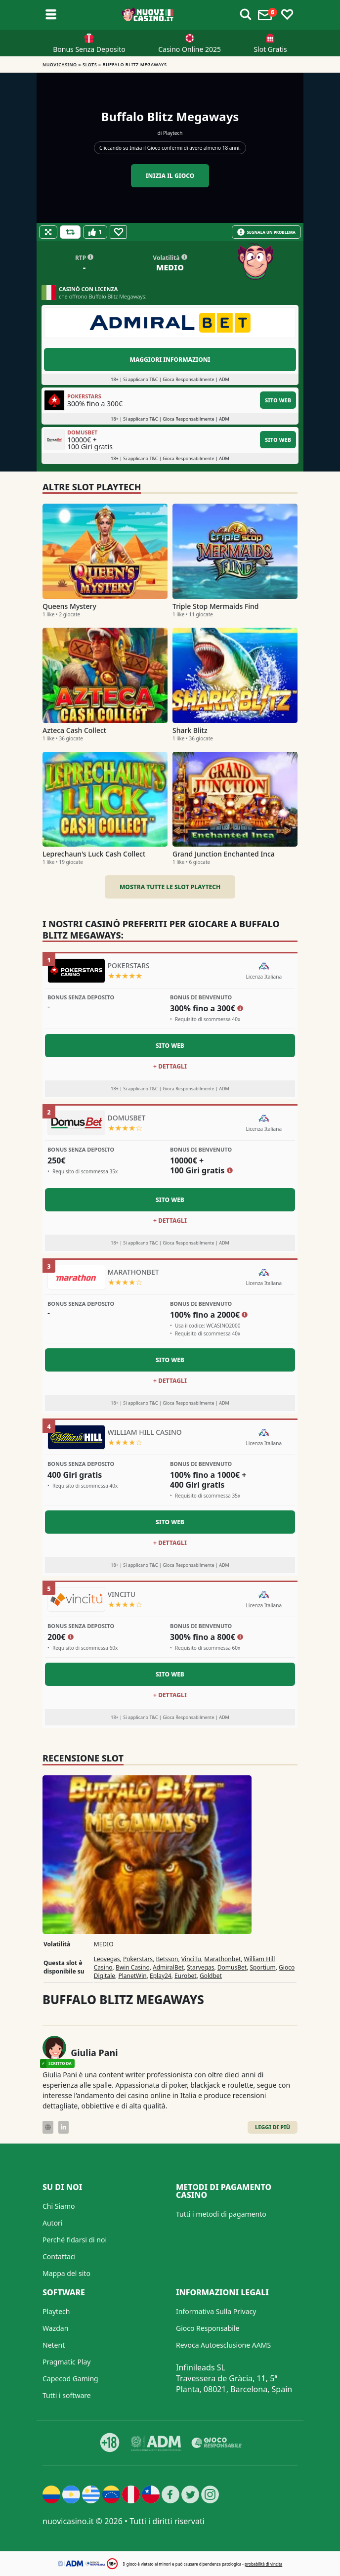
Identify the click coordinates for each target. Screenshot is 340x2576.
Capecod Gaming (70, 2378)
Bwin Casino (133, 1967)
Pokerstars (138, 1959)
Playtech (173, 132)
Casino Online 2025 (189, 49)
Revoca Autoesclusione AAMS (223, 2345)
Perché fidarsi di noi (74, 2239)
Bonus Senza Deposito (89, 49)
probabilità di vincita (263, 2564)
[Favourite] (118, 232)
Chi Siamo (58, 2206)
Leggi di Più (272, 2127)
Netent (53, 2345)
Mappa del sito (66, 2273)
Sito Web (278, 400)
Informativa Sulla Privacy (216, 2311)
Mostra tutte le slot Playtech (170, 887)
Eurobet (185, 1976)
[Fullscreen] (48, 232)
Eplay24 (160, 1976)
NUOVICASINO (59, 64)
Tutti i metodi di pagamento (221, 2214)
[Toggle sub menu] (50, 15)
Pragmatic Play (66, 2361)
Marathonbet (222, 1959)
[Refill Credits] (70, 232)
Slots (90, 64)
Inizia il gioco (170, 176)
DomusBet (232, 1967)
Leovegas (107, 1959)
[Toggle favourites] (287, 15)
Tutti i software (66, 2395)
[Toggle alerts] (245, 15)
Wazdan (55, 2328)
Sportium (263, 1967)
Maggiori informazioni (169, 359)
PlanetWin (132, 1976)
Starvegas (200, 1967)
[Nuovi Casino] (148, 15)
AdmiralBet (168, 1967)
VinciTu (191, 1959)
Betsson (167, 1959)
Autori (52, 2223)
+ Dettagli (170, 1066)
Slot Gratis (270, 49)
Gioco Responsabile (207, 2328)
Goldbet (211, 1976)
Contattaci (59, 2256)
